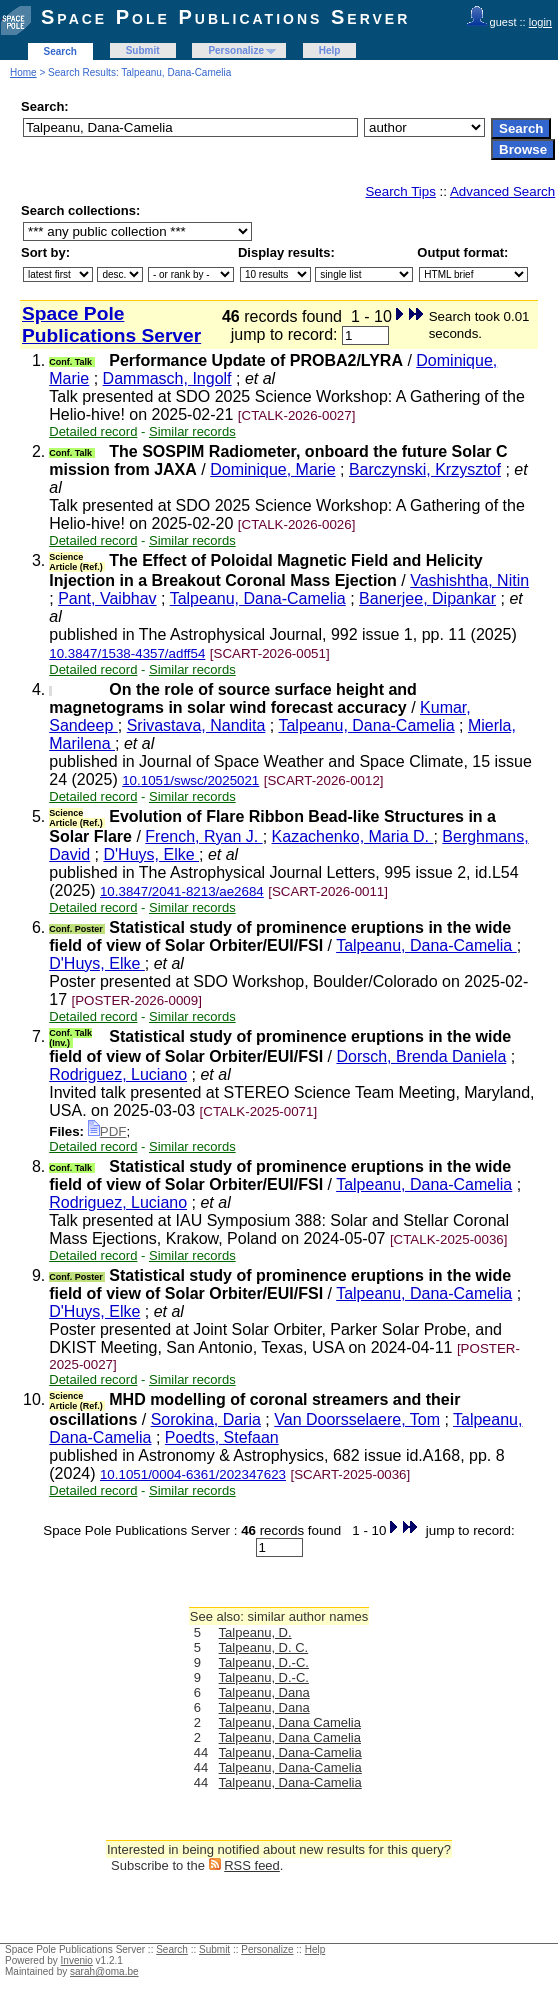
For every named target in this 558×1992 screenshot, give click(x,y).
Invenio (77, 1960)
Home (23, 72)
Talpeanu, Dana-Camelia (258, 598)
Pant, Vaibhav (107, 598)
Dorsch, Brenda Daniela (421, 1056)
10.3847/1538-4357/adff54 (127, 653)
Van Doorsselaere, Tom (357, 1419)
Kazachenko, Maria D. (353, 836)
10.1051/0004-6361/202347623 (193, 1474)
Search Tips (400, 191)
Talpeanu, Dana (264, 1692)
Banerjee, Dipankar (427, 598)
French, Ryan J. (203, 836)
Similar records (192, 431)
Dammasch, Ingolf (167, 378)
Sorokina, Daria (206, 1419)
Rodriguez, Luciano (118, 1074)
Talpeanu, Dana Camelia (290, 1722)
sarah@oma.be (104, 1971)
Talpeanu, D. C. (264, 1647)
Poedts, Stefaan (222, 1437)
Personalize (236, 50)
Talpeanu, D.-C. (264, 1662)
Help (330, 50)
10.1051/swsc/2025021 (190, 780)
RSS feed (252, 1865)
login (540, 22)
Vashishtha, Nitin (469, 580)
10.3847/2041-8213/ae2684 (182, 891)
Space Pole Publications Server (225, 17)
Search (60, 51)
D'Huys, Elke (152, 854)
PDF (107, 1131)
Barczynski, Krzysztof (425, 469)
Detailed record (93, 431)
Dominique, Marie (272, 469)
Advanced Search (502, 191)
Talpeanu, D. (255, 1632)
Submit (143, 50)
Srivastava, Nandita (196, 725)
